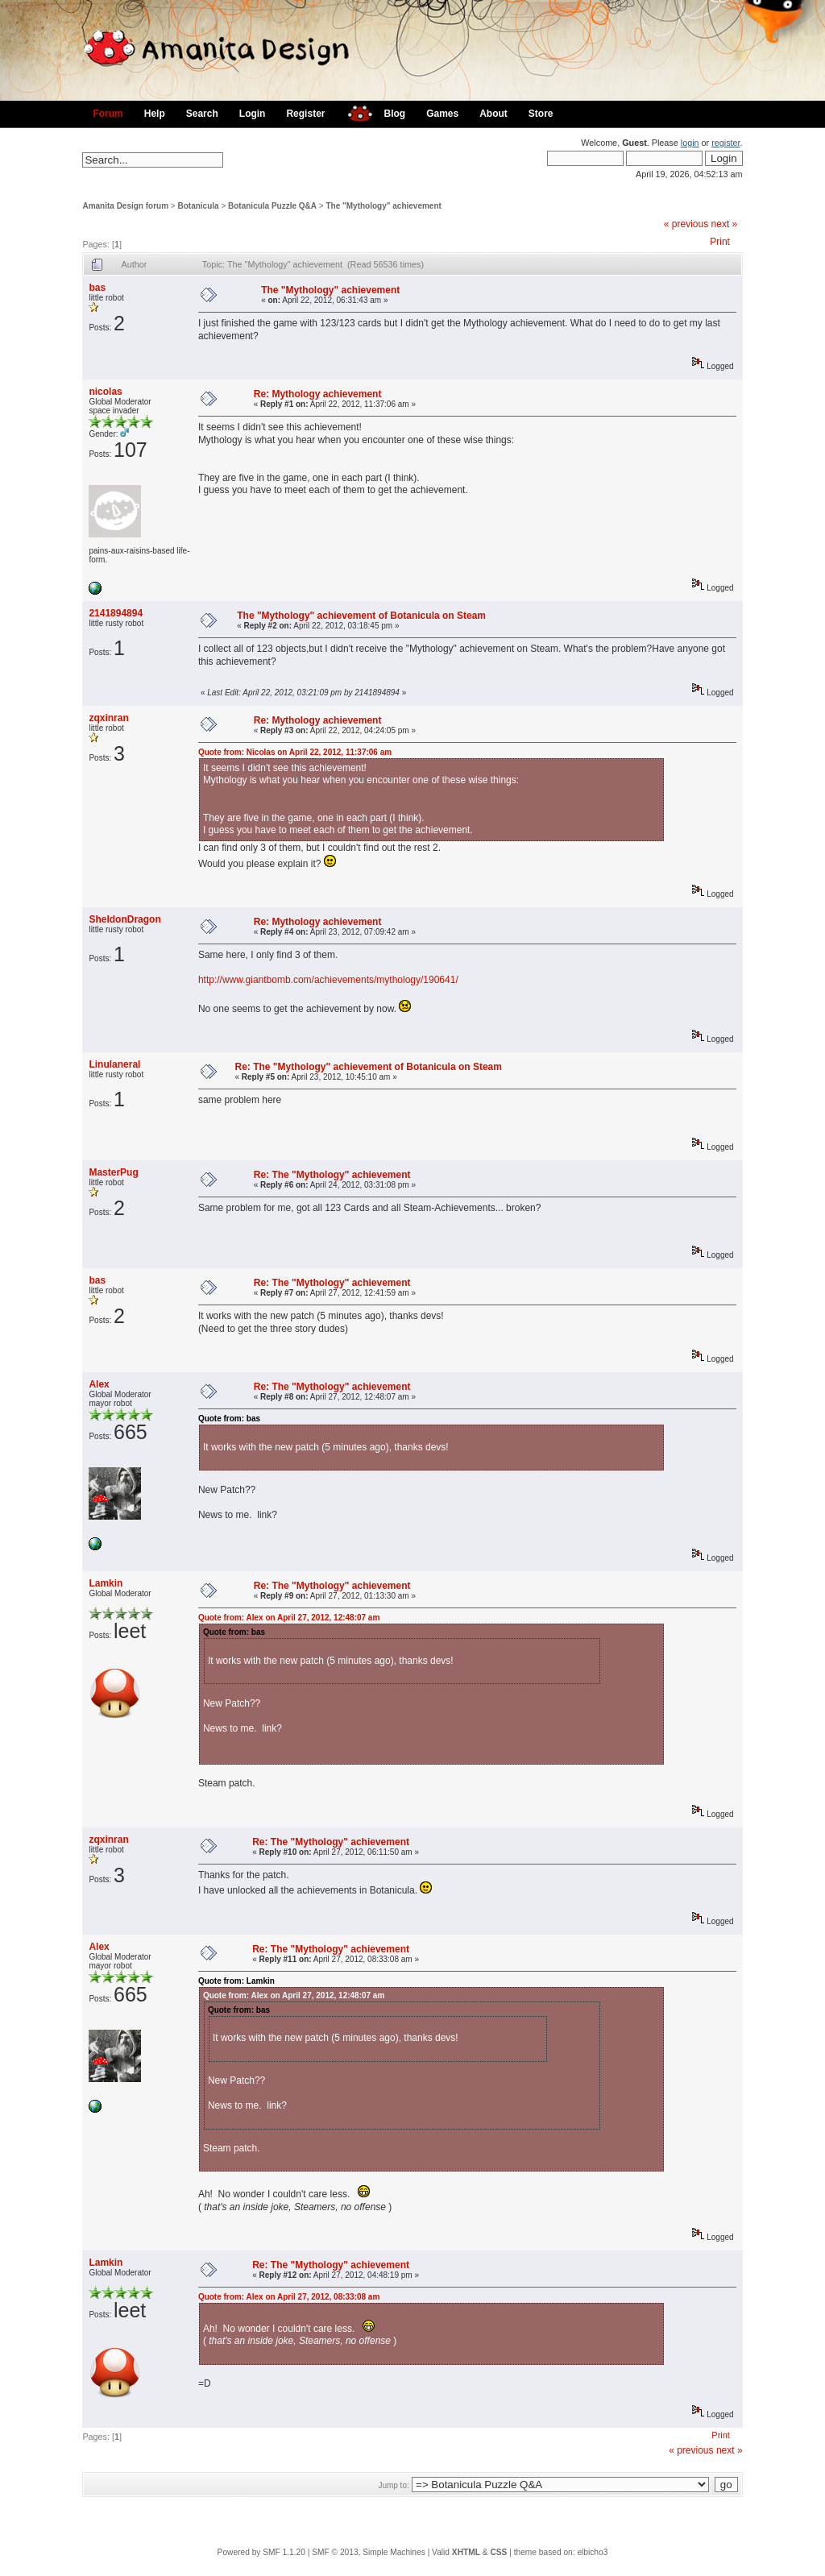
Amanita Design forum (125, 205)
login (690, 142)
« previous (686, 224)
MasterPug (113, 1172)
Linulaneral (114, 1064)
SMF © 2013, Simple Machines (368, 2552)
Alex (99, 1384)
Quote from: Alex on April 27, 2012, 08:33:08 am (288, 2296)
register (725, 142)
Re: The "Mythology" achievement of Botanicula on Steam (367, 1066)
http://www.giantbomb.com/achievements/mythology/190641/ (328, 979)
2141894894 (116, 613)
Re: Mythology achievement (318, 394)
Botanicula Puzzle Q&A (272, 205)
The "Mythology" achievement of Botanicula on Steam (361, 615)
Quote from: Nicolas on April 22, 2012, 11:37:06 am (295, 752)
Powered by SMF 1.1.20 (261, 2552)
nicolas (105, 391)
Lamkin (105, 1583)
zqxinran (108, 718)
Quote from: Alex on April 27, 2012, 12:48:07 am (288, 1617)
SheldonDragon (124, 919)
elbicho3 (592, 2552)
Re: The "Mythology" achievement (332, 1174)
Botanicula (198, 205)
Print (720, 241)
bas (97, 287)
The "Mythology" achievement (383, 205)
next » (724, 224)
